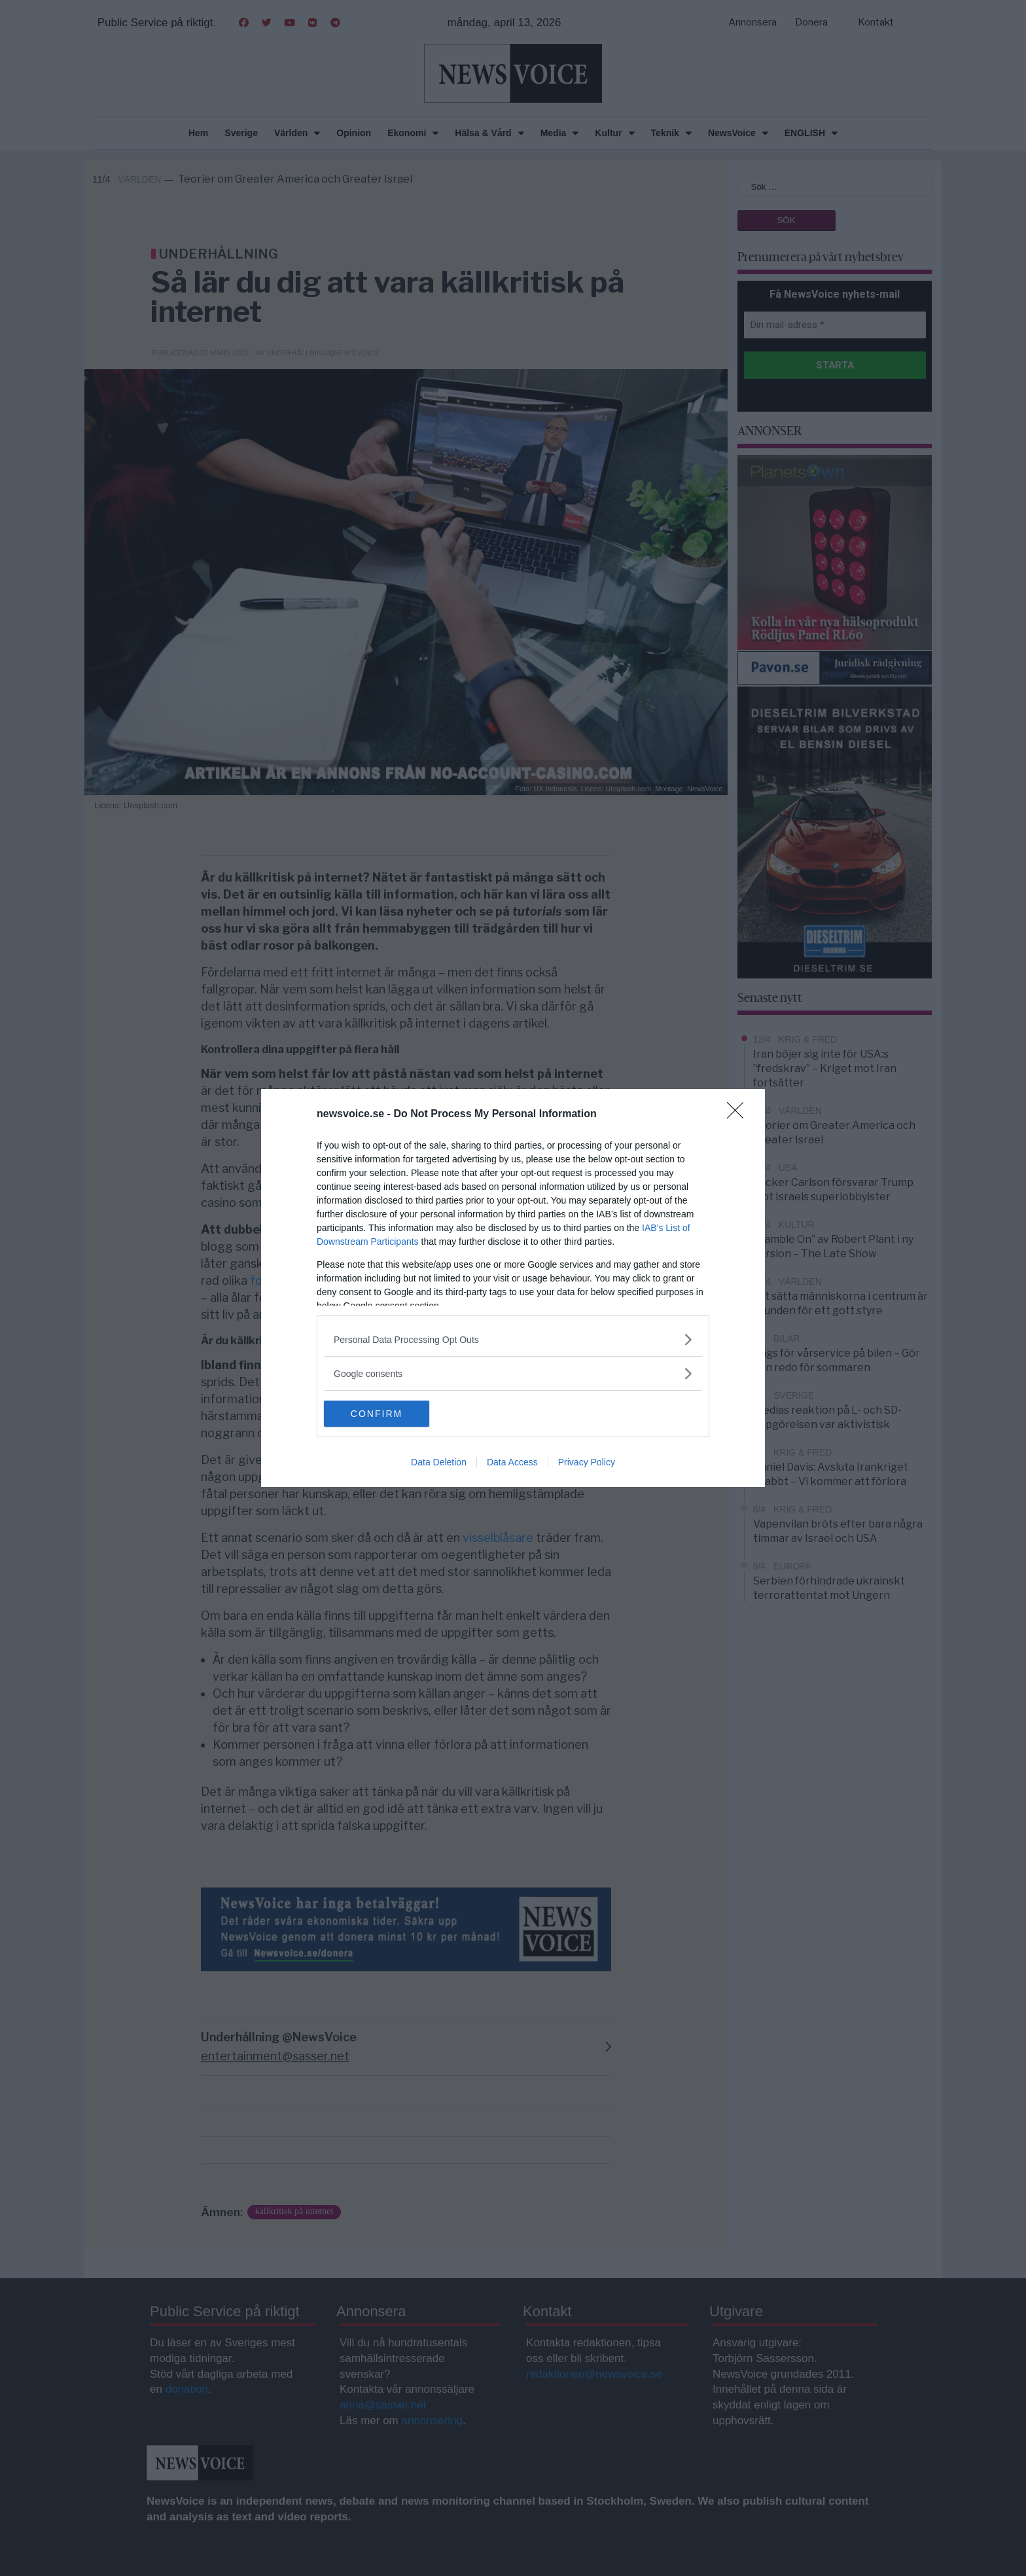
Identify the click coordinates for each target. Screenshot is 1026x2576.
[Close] (739, 1114)
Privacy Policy (586, 1462)
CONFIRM (386, 1413)
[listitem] (513, 1339)
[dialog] (513, 1288)
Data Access (512, 1462)
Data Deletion (439, 1462)
